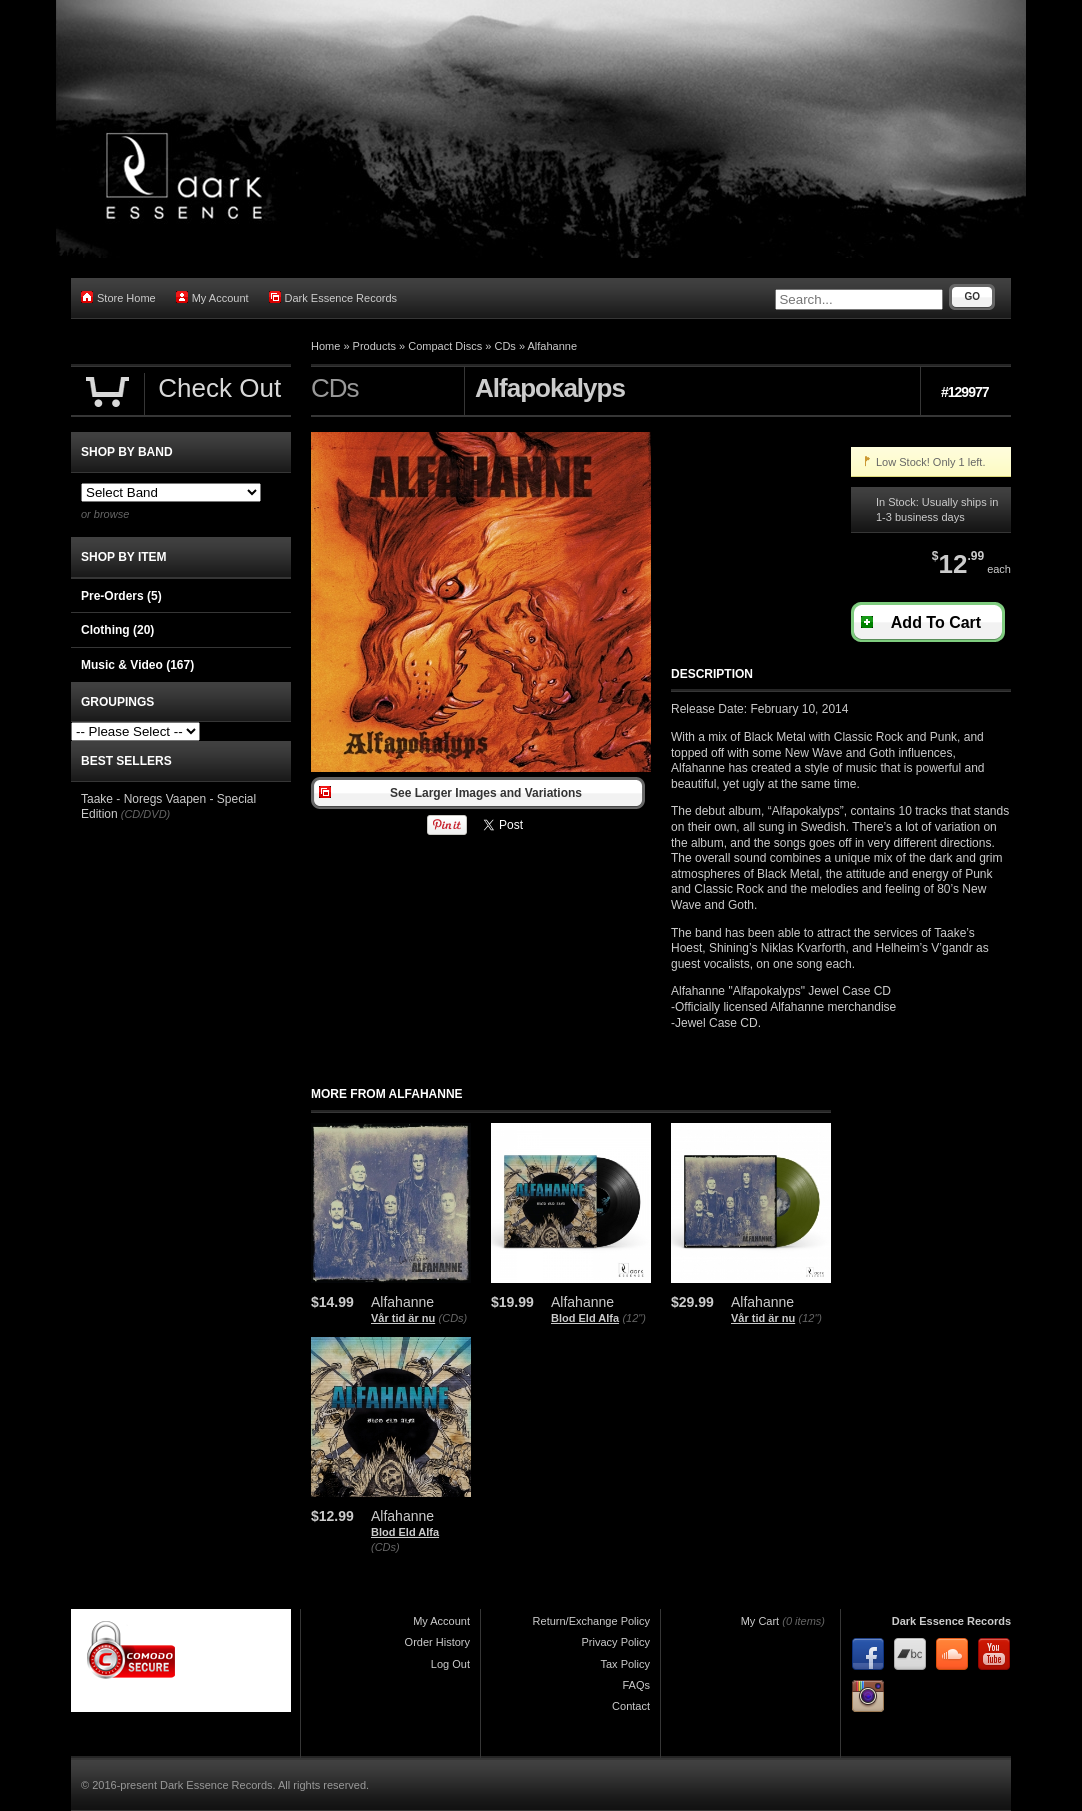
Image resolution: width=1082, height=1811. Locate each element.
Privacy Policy (616, 1642)
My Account (212, 297)
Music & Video (137, 665)
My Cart (760, 1621)
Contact (631, 1706)
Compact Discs (445, 346)
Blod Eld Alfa (585, 1318)
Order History (437, 1642)
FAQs (636, 1685)
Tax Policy (625, 1664)
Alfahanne (552, 346)
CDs (504, 346)
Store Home (118, 297)
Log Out (450, 1664)
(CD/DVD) (146, 814)
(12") (633, 1318)
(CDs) (453, 1318)
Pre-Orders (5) (121, 596)
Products (374, 346)
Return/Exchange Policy (591, 1621)
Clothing (117, 630)
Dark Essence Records (333, 297)
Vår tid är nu (403, 1318)
